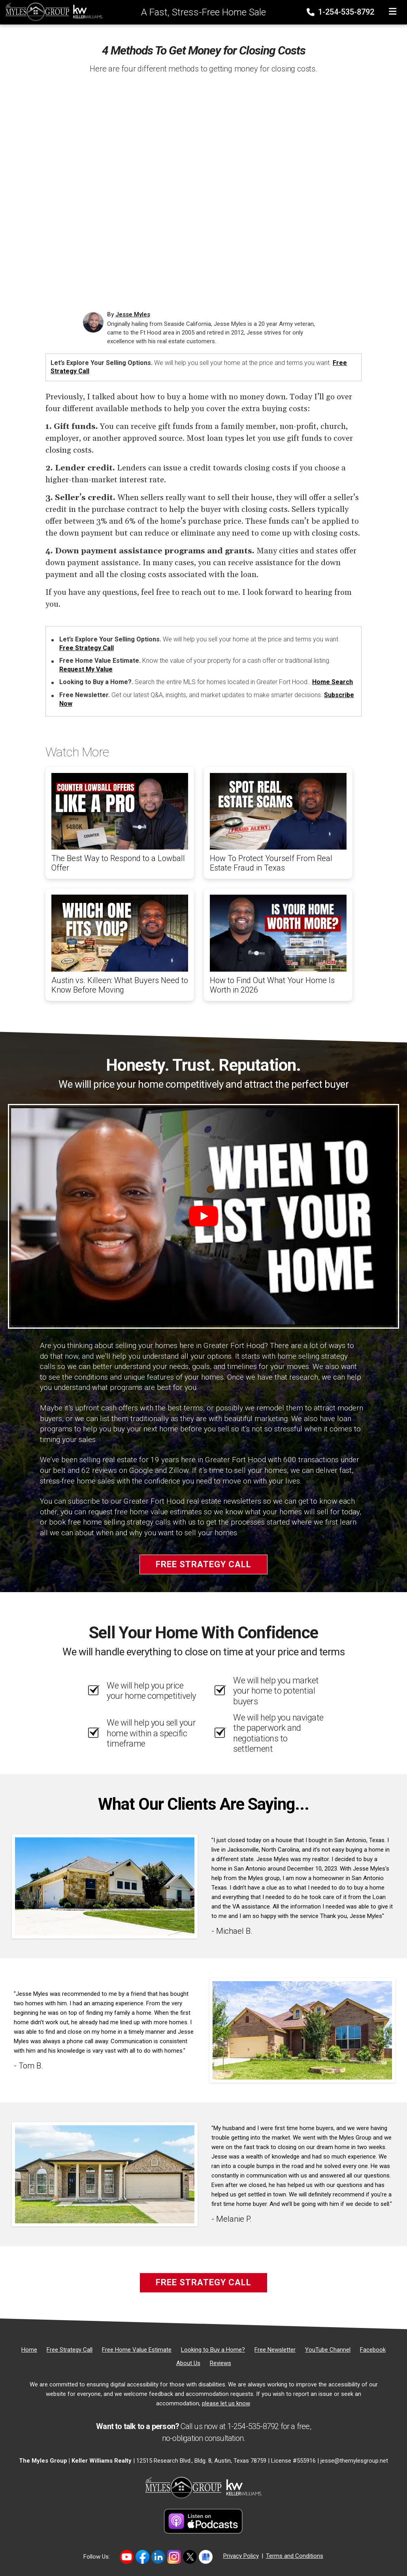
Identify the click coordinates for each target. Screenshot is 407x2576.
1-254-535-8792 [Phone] (341, 12)
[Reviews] (220, 2363)
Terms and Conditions (294, 2555)
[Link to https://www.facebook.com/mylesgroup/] (142, 2557)
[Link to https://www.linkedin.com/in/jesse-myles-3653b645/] (158, 2557)
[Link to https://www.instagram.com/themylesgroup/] (174, 2557)
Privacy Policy (241, 2555)
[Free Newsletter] (275, 2349)
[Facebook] (373, 2349)
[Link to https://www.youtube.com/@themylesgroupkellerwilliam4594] (127, 2557)
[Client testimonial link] (105, 1886)
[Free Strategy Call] (69, 2349)
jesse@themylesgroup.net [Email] (354, 2460)
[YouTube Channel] (327, 2349)
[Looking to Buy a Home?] (213, 2349)
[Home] (52, 11)
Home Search (332, 682)
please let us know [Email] (226, 2403)
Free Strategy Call (86, 648)
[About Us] (188, 2363)
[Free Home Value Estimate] (136, 2349)
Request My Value (86, 669)
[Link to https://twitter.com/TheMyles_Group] (190, 2557)
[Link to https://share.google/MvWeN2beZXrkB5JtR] (206, 2557)
